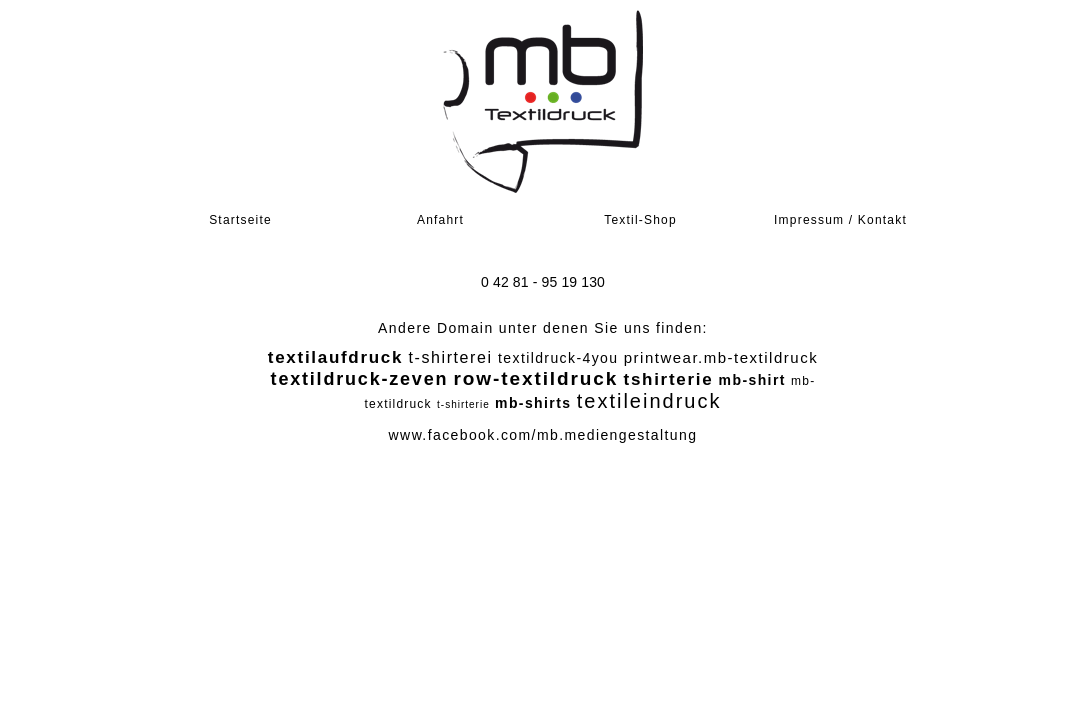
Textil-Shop (640, 220)
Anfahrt (440, 220)
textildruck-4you (558, 358)
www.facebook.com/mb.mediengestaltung (543, 435)
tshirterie (669, 379)
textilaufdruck (335, 357)
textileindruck (649, 401)
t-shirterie (463, 404)
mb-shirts (533, 403)
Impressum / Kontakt (840, 220)
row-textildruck (536, 378)
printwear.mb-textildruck (721, 357)
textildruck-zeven (360, 379)
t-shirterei (450, 357)
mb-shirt (752, 380)
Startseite (240, 220)
